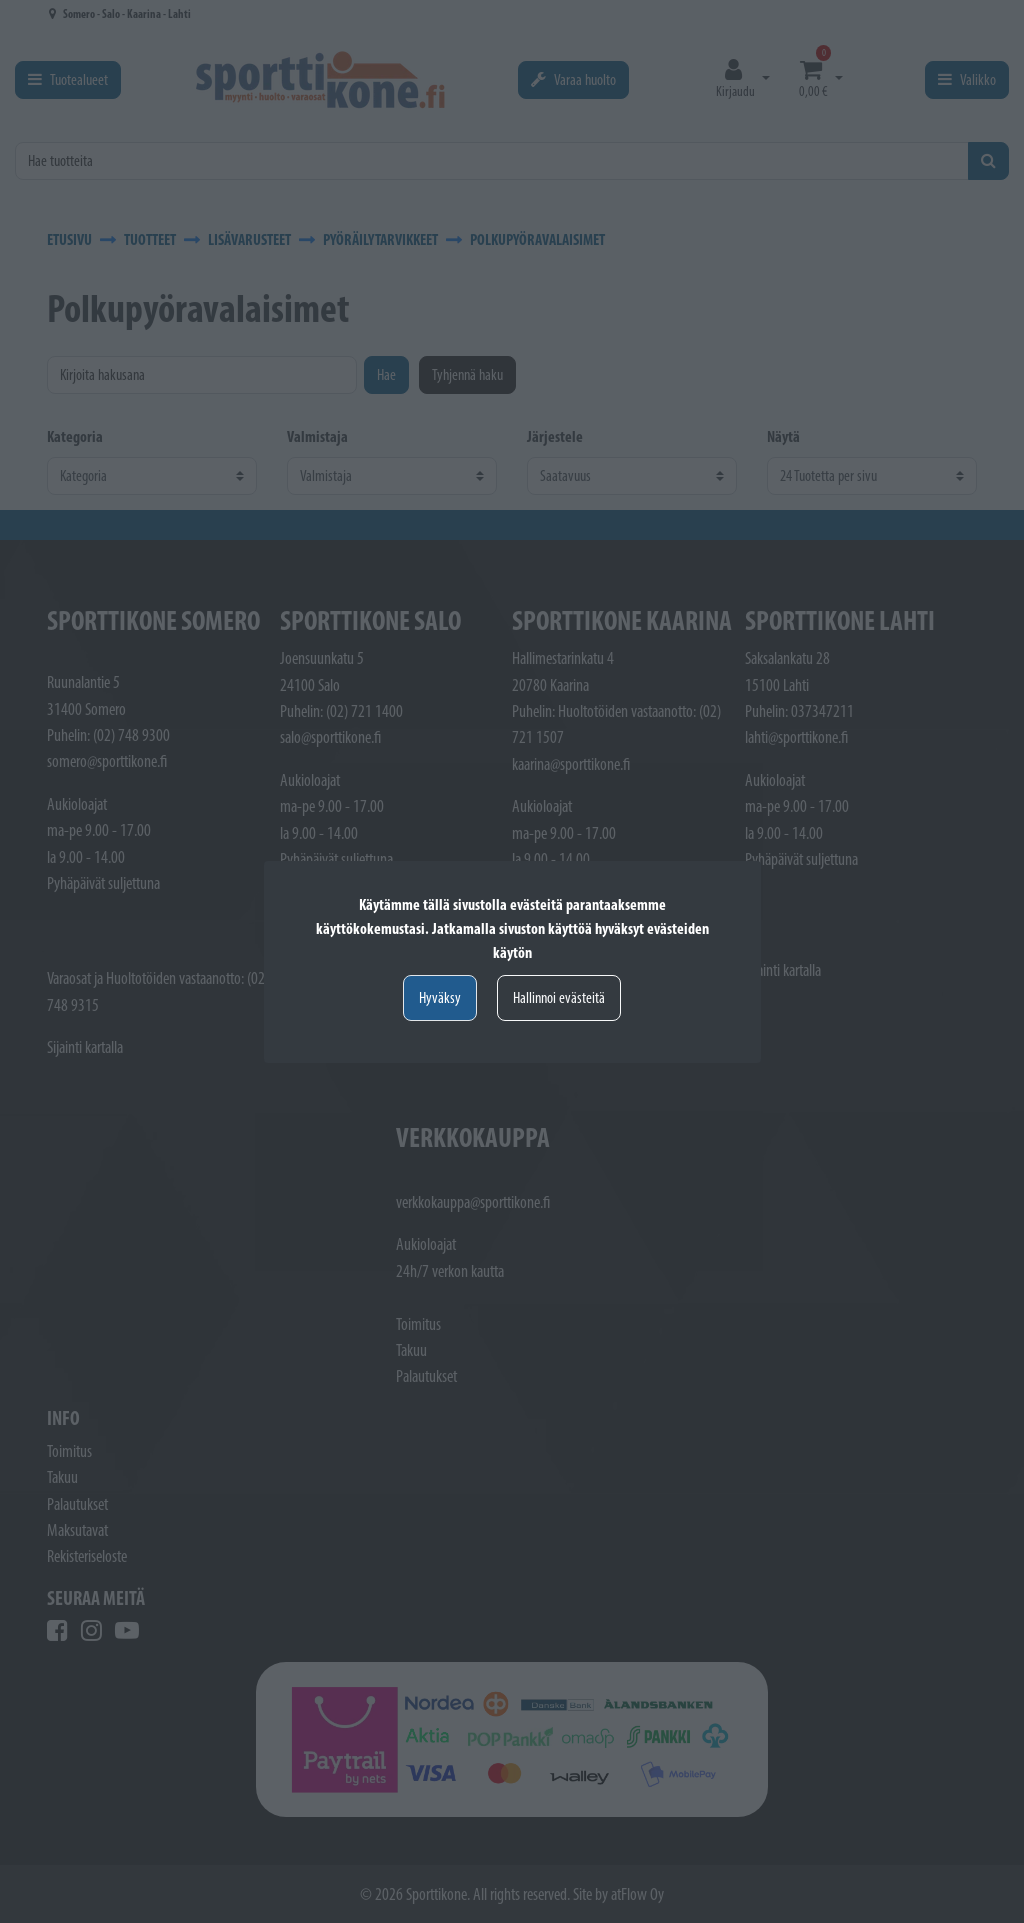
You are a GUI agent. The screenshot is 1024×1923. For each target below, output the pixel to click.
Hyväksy (440, 997)
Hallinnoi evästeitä (559, 997)
